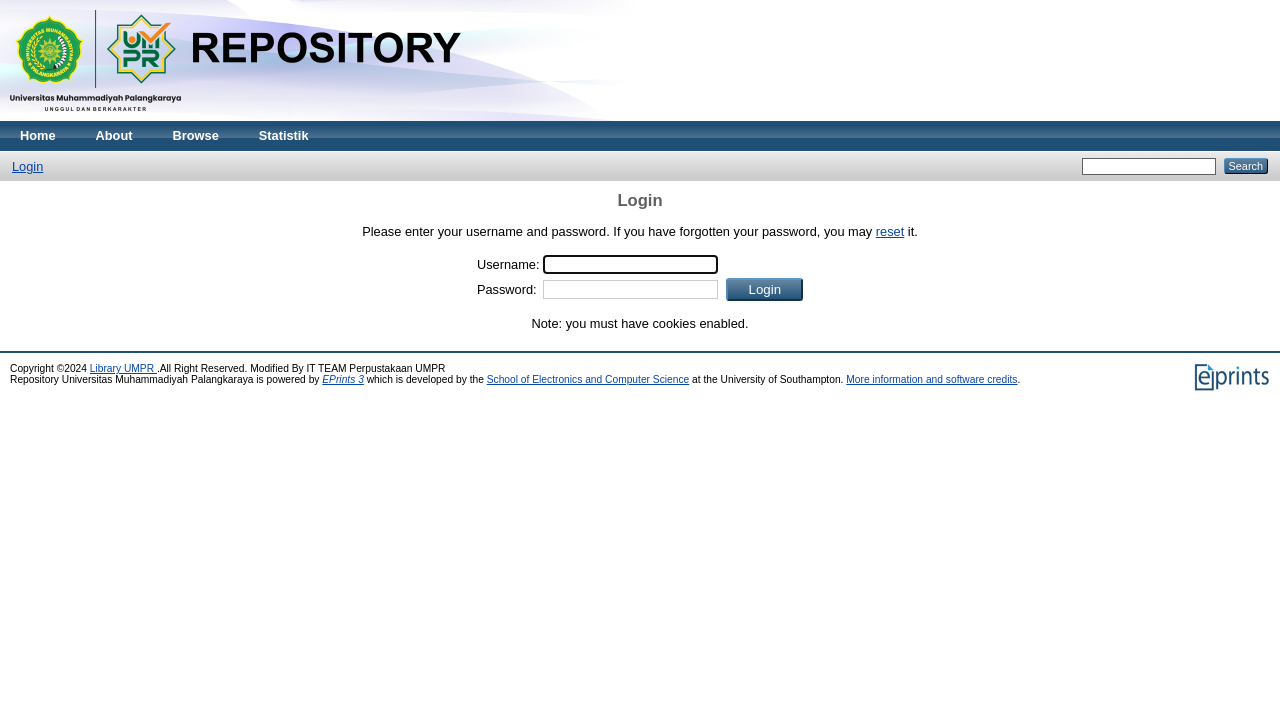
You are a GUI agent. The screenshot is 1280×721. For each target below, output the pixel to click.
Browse (196, 135)
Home (38, 135)
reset (890, 231)
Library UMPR (123, 368)
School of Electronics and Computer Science (588, 379)
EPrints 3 (343, 379)
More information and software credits (931, 379)
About (114, 135)
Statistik (284, 135)
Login (27, 166)
